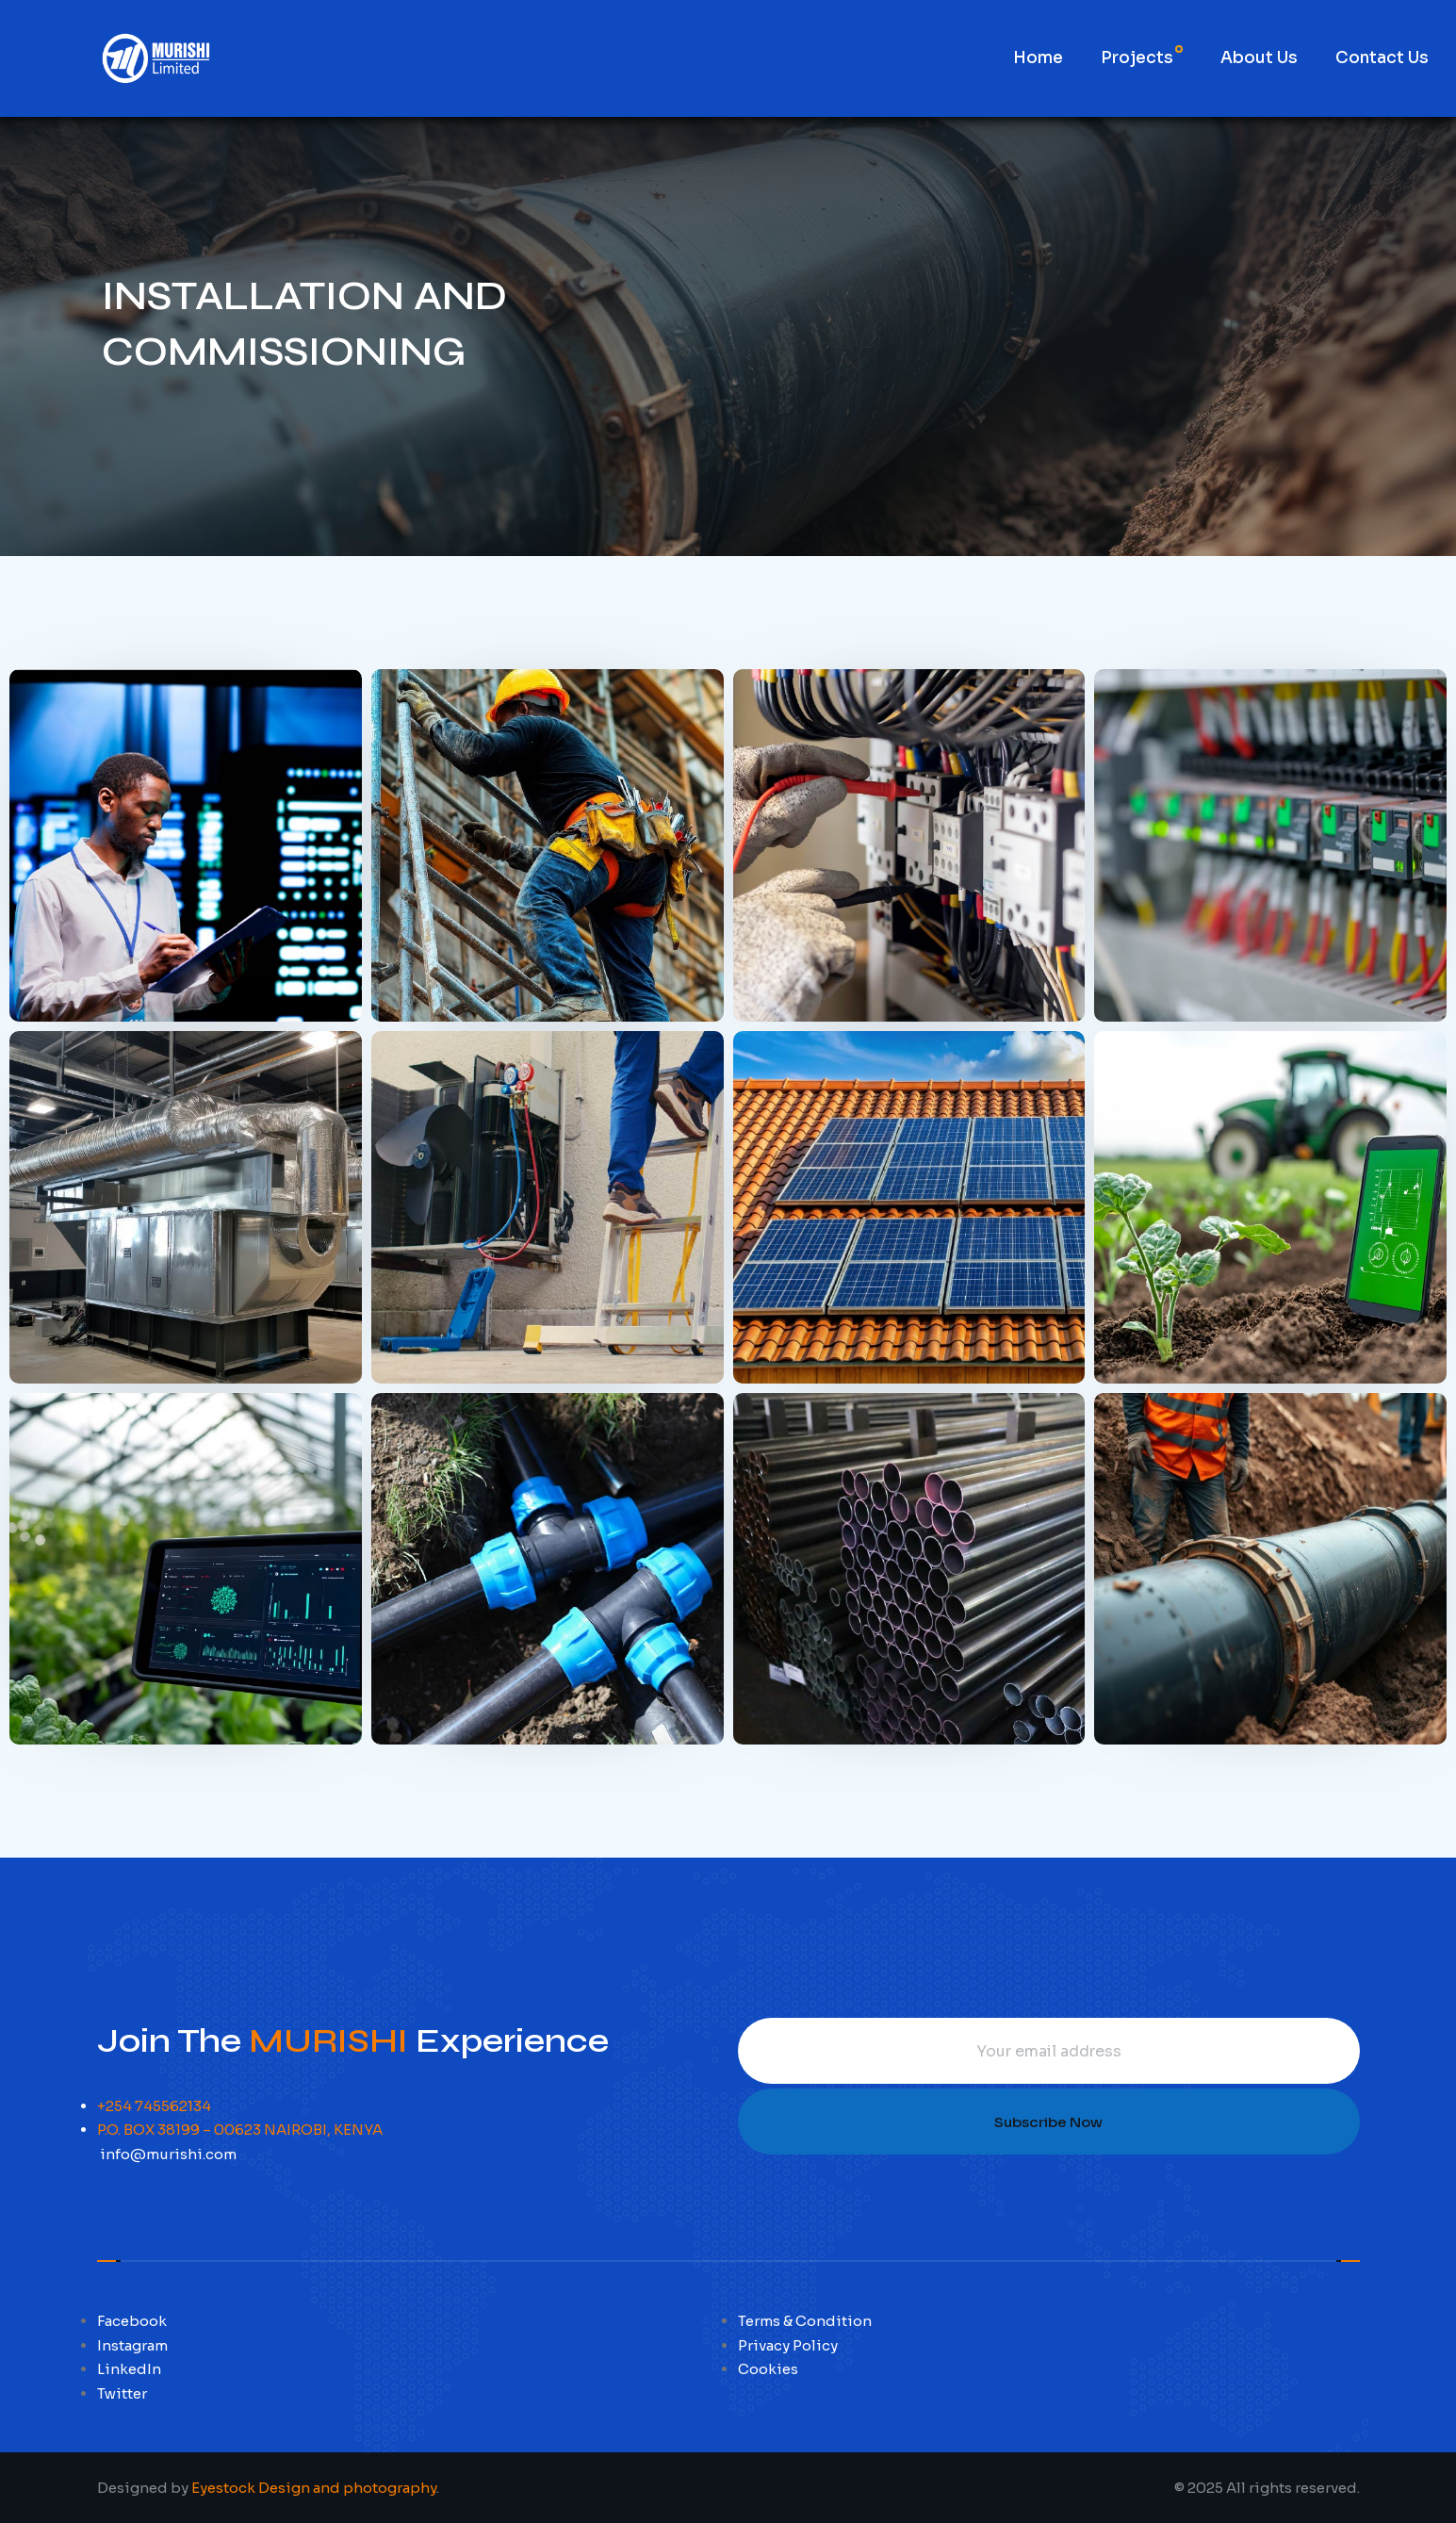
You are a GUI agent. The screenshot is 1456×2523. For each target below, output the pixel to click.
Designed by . (268, 2488)
